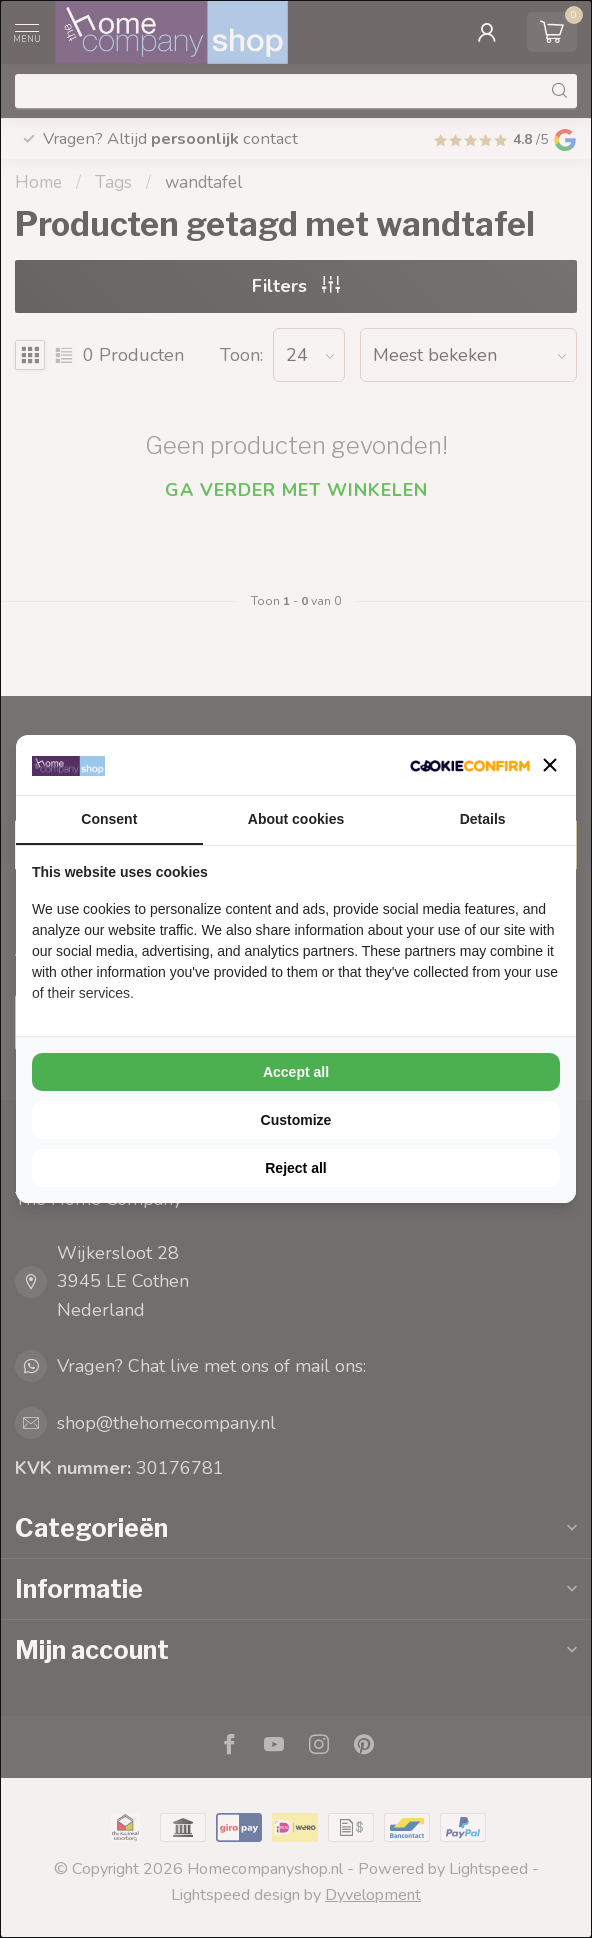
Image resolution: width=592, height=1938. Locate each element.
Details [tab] (483, 819)
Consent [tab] (109, 819)
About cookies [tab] (296, 819)
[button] (550, 765)
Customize (296, 1120)
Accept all (296, 1072)
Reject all (295, 1168)
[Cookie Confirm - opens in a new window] (470, 765)
